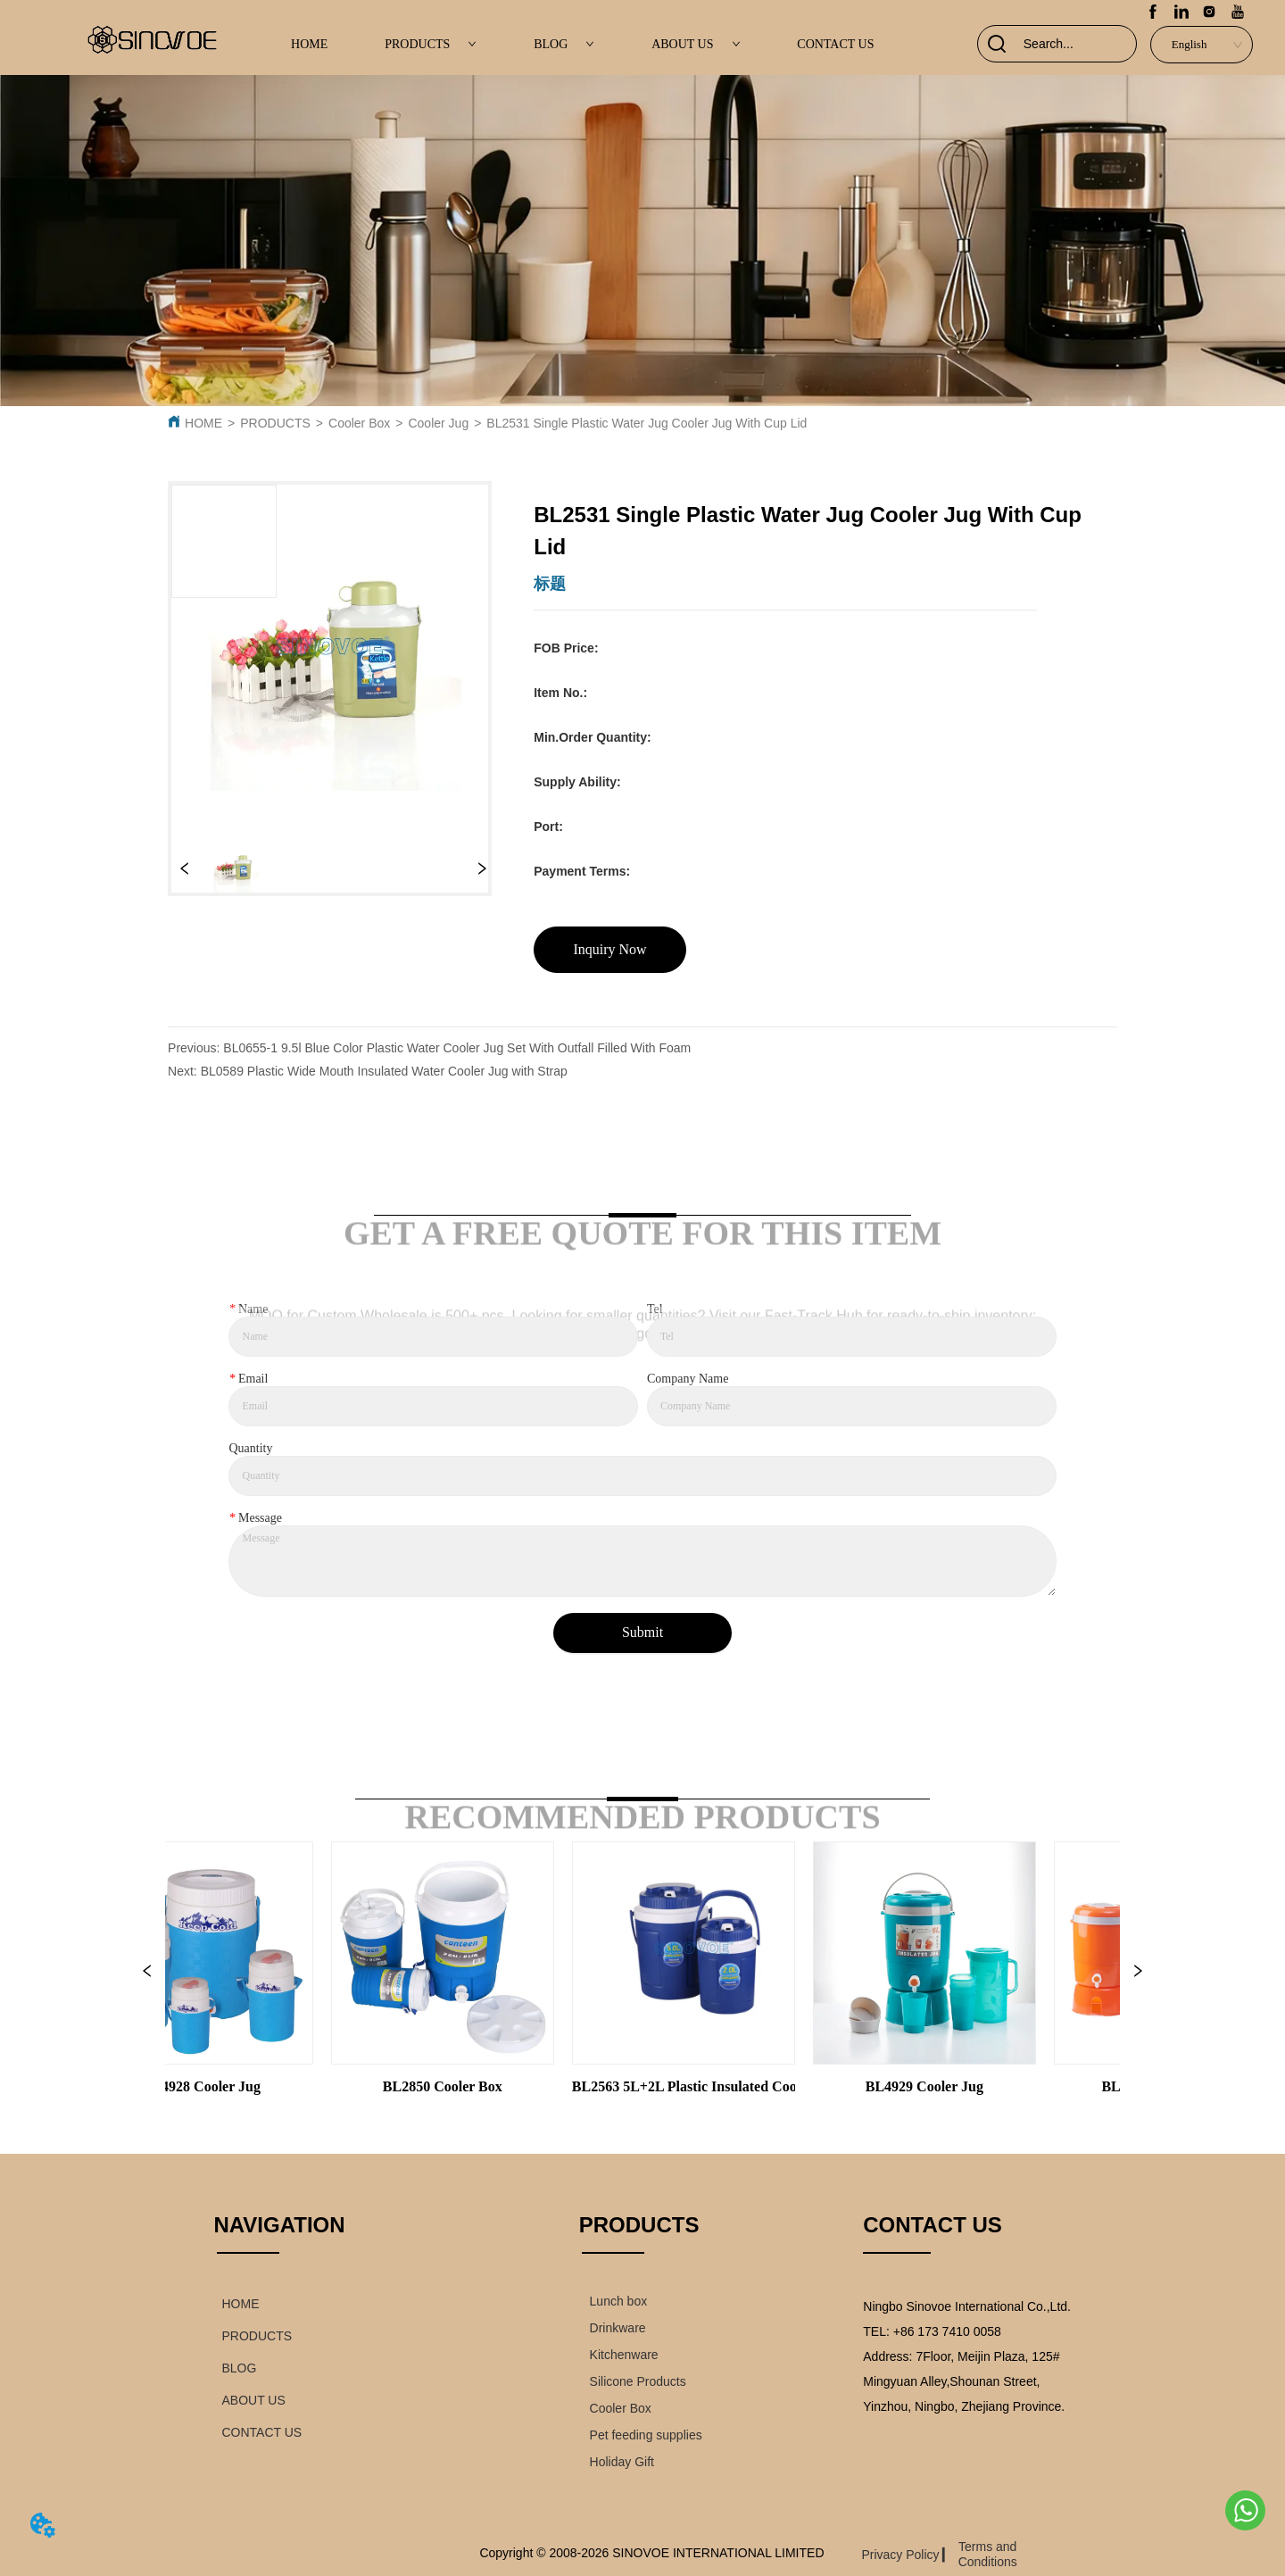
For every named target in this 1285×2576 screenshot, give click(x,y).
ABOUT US (695, 44)
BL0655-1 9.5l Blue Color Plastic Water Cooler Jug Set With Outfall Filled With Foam (457, 1048)
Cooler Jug (438, 423)
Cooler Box (359, 423)
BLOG (564, 44)
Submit (642, 1632)
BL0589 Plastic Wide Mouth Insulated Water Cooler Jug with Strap (384, 1071)
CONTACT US (835, 44)
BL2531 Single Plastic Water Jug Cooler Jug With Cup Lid (646, 423)
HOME (309, 44)
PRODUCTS (431, 44)
